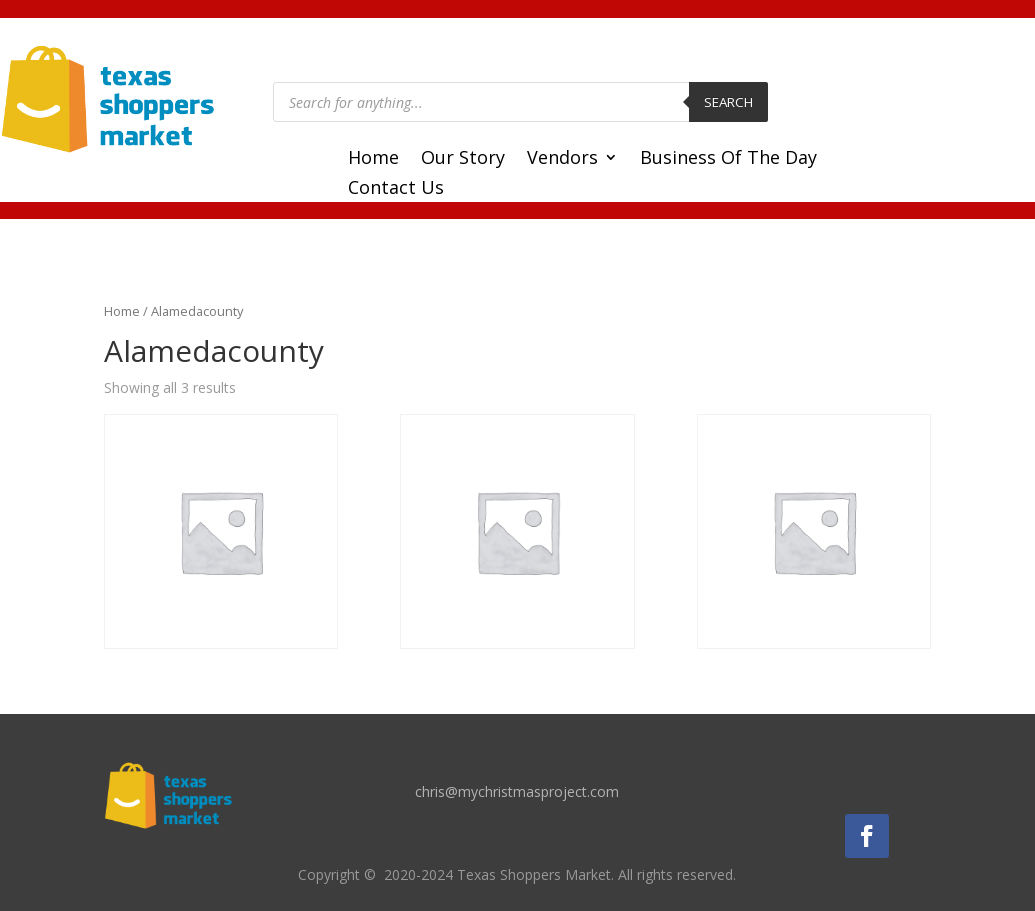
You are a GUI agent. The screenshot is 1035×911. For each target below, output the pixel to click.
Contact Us (396, 189)
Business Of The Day (728, 159)
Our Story (463, 159)
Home (373, 159)
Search (728, 102)
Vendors (562, 159)
